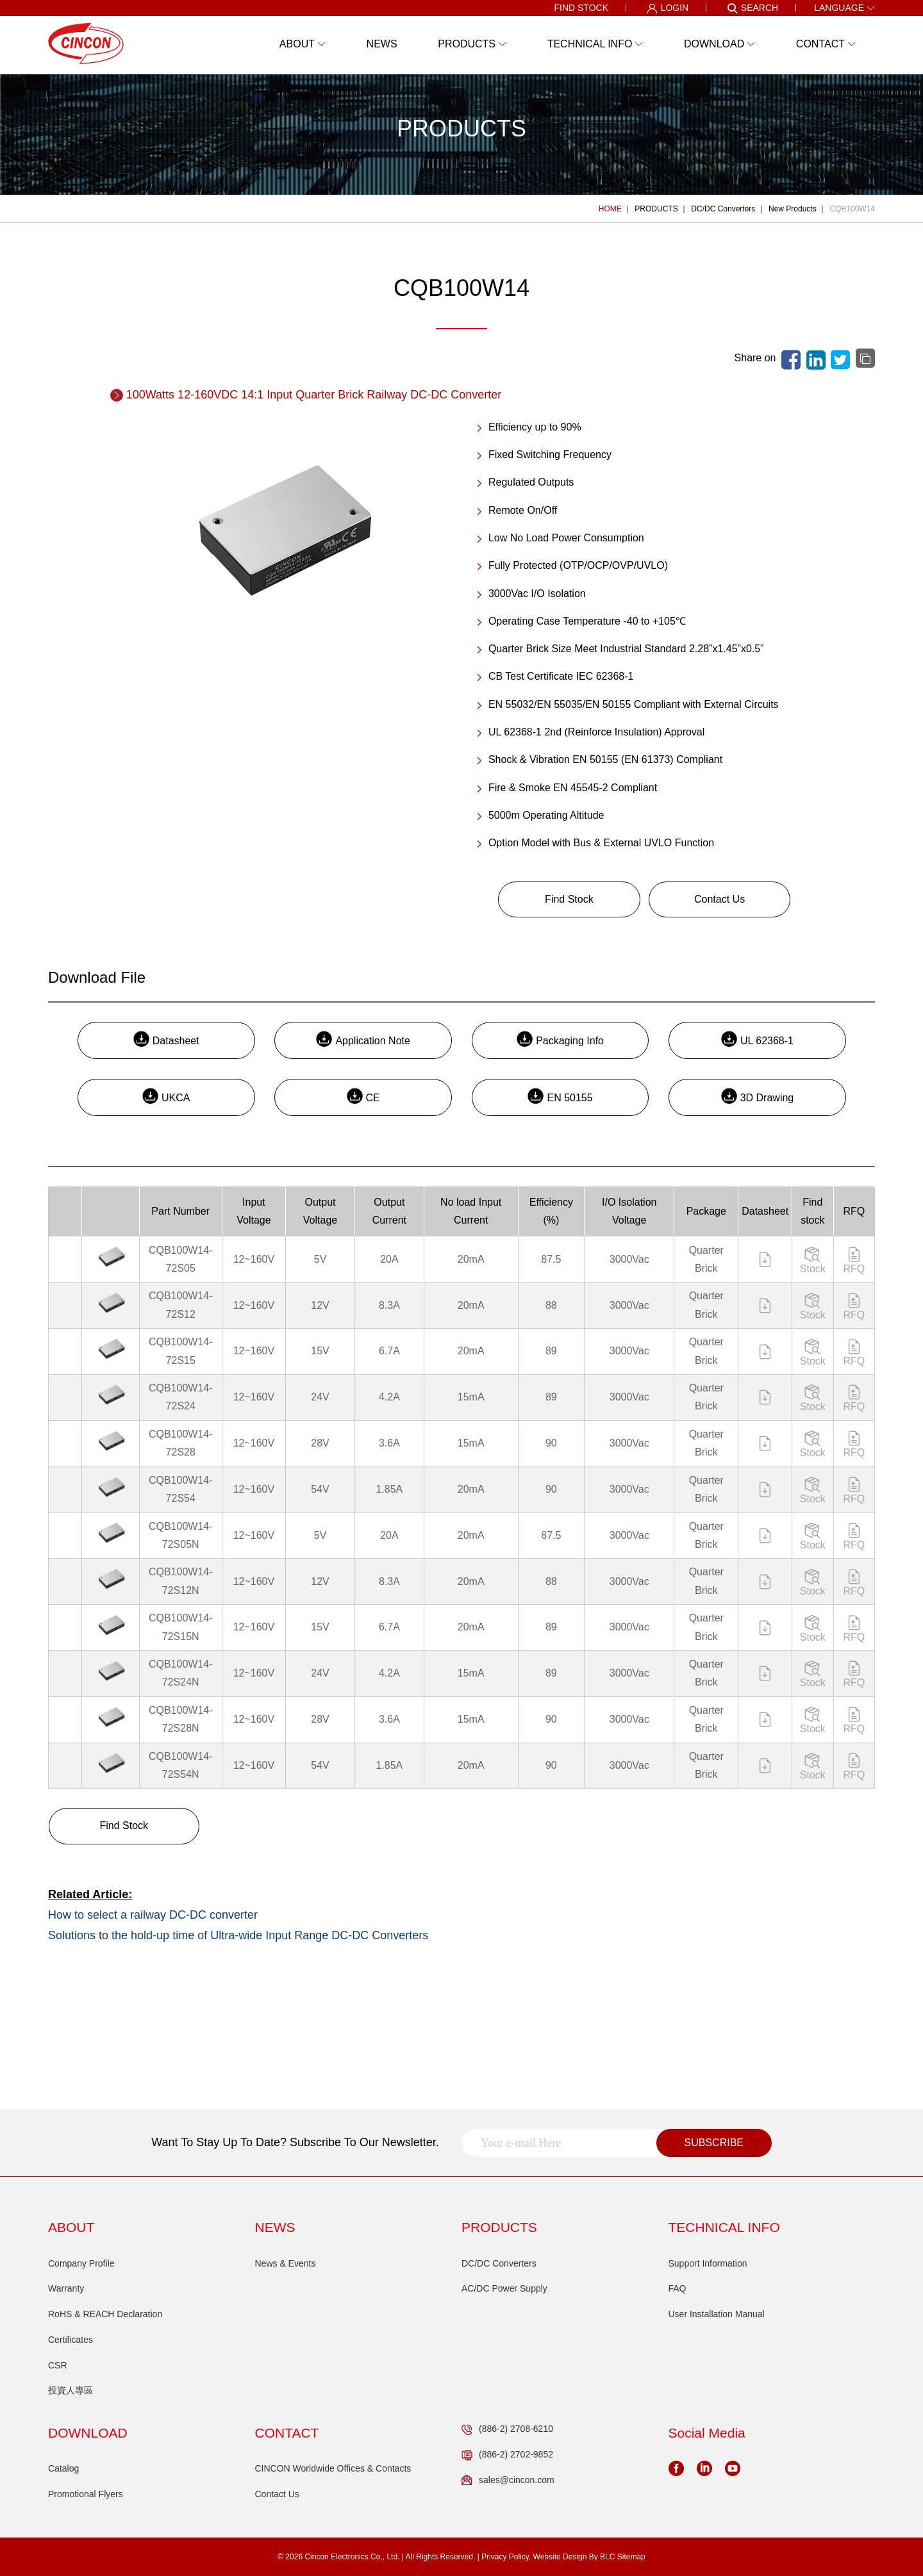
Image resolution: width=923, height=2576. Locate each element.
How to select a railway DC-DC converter (153, 1914)
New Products (793, 208)
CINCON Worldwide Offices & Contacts (333, 2468)
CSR (57, 2365)
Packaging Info (560, 1039)
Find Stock (569, 899)
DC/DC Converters (723, 208)
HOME (610, 208)
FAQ (677, 2288)
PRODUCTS (656, 208)
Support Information (708, 2263)
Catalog (63, 2468)
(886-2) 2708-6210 (507, 2429)
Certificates (70, 2339)
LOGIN (668, 8)
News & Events (285, 2263)
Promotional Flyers (85, 2494)
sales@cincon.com (508, 2480)
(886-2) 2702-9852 (507, 2455)
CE (363, 1096)
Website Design (560, 2557)
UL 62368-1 (757, 1039)
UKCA (166, 1096)
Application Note (363, 1039)
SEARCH (752, 8)
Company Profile (81, 2263)
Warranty (66, 2288)
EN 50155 (560, 1096)
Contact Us (719, 899)
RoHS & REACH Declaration (105, 2314)
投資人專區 (70, 2390)
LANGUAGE (844, 8)
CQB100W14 (852, 208)
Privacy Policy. (506, 2556)
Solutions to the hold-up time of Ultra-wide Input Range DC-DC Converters (238, 1935)
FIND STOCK (581, 8)
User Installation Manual (717, 2314)
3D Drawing (757, 1096)
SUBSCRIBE (714, 2142)
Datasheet (166, 1039)
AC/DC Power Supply (504, 2288)
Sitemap (631, 2557)
